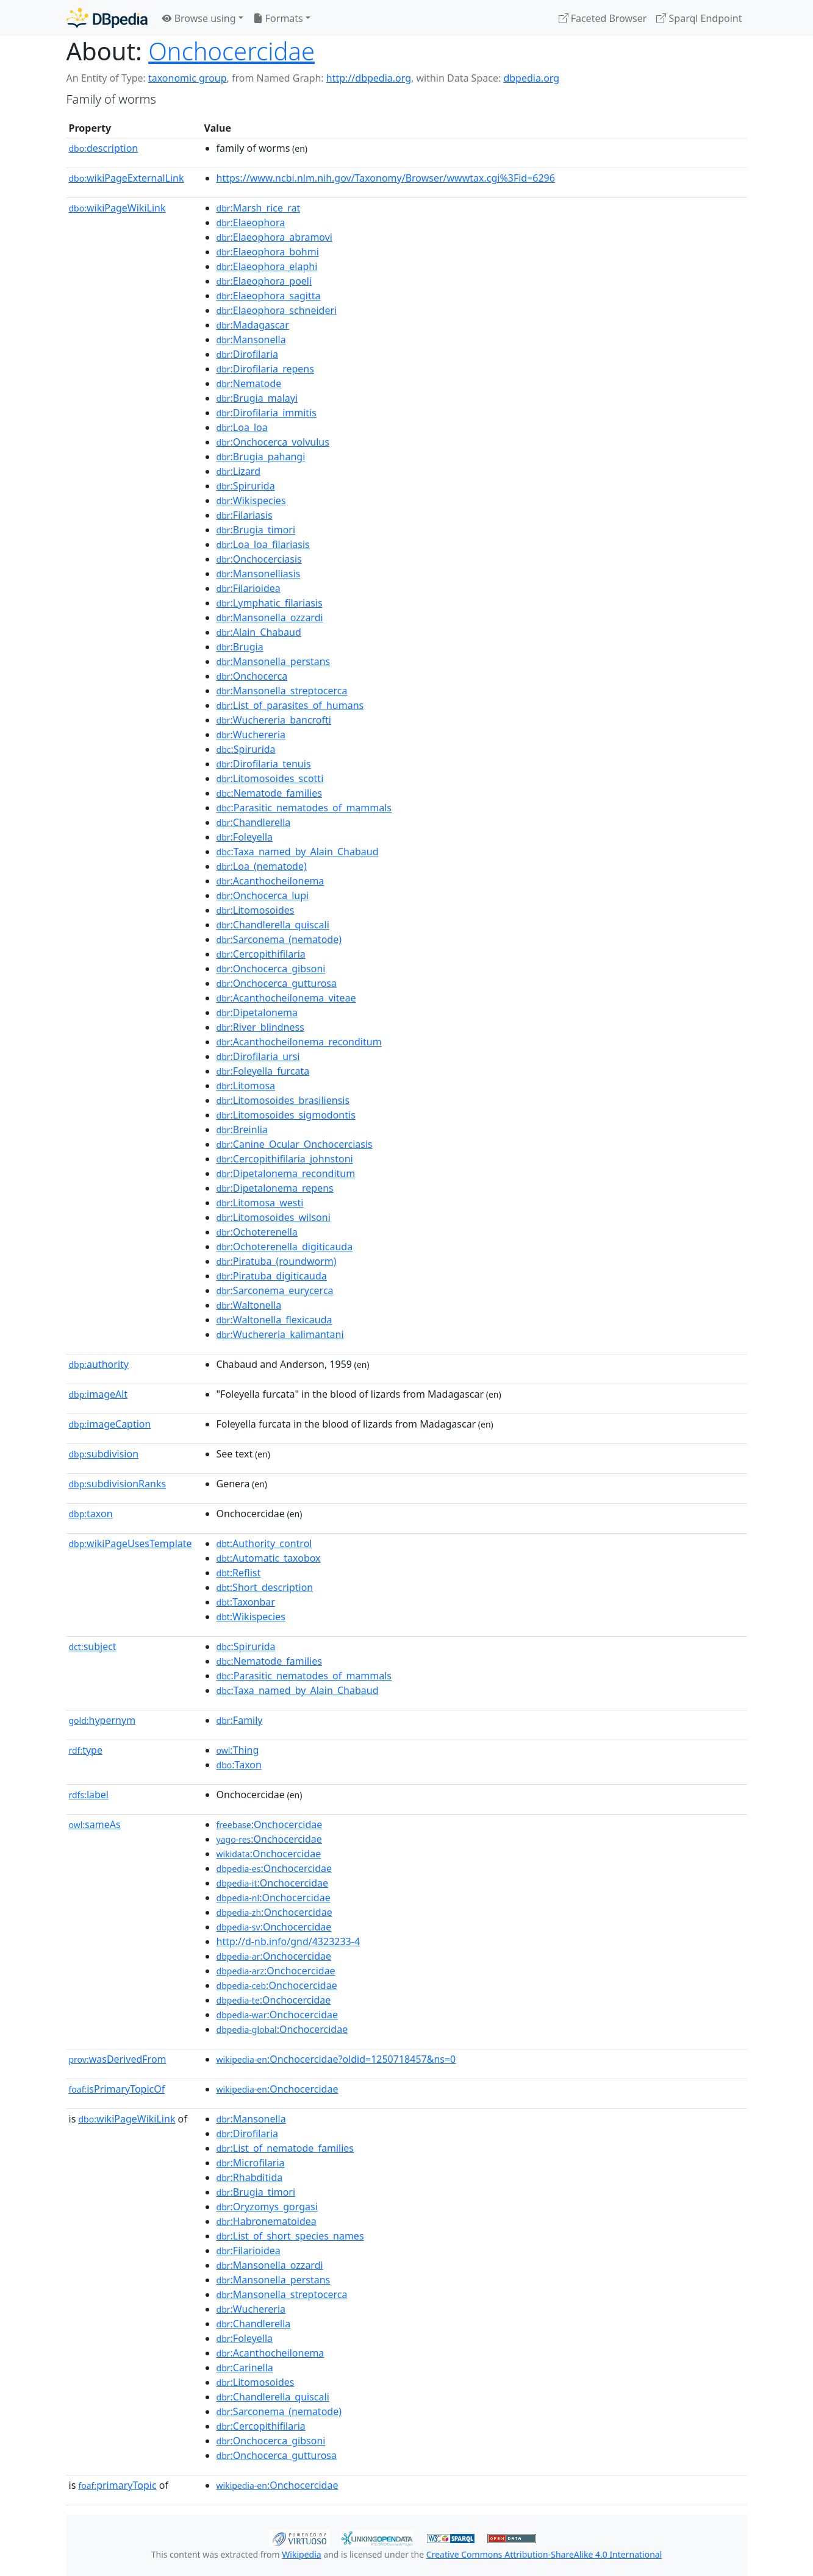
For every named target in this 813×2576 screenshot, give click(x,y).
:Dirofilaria (248, 354)
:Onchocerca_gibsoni (271, 968)
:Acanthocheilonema (270, 881)
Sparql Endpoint (699, 18)
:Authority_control (264, 1543)
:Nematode (249, 383)
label (89, 1794)
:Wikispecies (251, 500)
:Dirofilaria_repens (265, 368)
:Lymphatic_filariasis (270, 603)
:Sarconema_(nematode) (279, 939)
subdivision (104, 1454)
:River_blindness (260, 1027)
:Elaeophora (251, 222)
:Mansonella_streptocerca (282, 690)
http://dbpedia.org (368, 78)
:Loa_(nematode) (262, 866)
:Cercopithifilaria (261, 954)
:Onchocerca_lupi (263, 895)
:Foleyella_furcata (263, 1071)
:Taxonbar (246, 1602)
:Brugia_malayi (257, 398)
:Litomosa (246, 1085)
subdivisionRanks (118, 1483)
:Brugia (240, 646)
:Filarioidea (249, 588)
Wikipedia (301, 2554)
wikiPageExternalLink (126, 178)
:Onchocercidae (270, 1824)
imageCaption (110, 1424)
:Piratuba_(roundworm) (277, 1261)
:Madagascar (253, 325)
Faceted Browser (603, 18)
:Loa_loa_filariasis (263, 544)
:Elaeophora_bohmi (268, 251)
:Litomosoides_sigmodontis (286, 1115)
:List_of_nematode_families (285, 2148)
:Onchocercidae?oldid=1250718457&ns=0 (336, 2059)
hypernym (102, 1720)
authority (99, 1364)
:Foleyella (245, 837)
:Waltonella (249, 1305)
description (103, 148)
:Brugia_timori (256, 529)
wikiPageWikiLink (117, 208)
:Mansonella (251, 339)
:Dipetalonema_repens (275, 1188)
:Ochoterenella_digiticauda (285, 1246)
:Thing (238, 1750)
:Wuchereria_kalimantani (280, 1334)
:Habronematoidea (267, 2221)
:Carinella (245, 2367)
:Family (240, 1720)
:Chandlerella (254, 822)
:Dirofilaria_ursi (258, 1056)
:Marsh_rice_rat (259, 208)
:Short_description (265, 1587)
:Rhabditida (250, 2177)
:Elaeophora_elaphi (267, 266)
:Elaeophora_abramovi (274, 237)
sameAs (95, 1824)
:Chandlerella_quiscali (273, 924)
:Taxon (239, 1764)
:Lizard (238, 471)
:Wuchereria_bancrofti (274, 720)
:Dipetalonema (257, 1012)
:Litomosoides (256, 910)
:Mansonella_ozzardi (270, 617)
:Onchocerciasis (259, 559)
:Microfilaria (251, 2162)
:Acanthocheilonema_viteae (286, 998)
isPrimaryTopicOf (117, 2089)
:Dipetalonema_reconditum (286, 1173)
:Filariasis (245, 515)
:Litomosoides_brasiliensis (283, 1100)
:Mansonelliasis (259, 573)
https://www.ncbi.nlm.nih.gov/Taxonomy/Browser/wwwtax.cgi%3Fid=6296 (386, 178)
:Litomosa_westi (260, 1202)
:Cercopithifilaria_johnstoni (285, 1158)
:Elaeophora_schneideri (277, 310)
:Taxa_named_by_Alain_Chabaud (298, 851)
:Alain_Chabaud (259, 632)
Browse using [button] (199, 18)
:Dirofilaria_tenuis (264, 763)
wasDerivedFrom (118, 2059)
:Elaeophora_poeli (264, 281)
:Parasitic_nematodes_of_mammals (304, 807)
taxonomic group (187, 78)
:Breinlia (242, 1129)
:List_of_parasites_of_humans (290, 705)
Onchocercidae (231, 51)
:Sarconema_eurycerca (275, 1290)
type (86, 1750)
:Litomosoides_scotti (270, 778)
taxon (91, 1513)
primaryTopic (117, 2485)
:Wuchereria (251, 734)
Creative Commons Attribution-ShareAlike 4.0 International (544, 2554)
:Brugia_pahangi (261, 456)
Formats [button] (278, 18)
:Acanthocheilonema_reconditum (299, 1041)
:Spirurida (246, 486)
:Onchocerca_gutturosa (277, 983)
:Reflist (239, 1572)
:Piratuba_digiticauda (272, 1276)
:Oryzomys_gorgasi (267, 2206)
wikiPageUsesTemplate (130, 1543)
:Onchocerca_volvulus (273, 442)
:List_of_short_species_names (290, 2236)
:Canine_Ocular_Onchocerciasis (295, 1144)
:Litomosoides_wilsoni (274, 1217)
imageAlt (98, 1394)
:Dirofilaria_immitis (267, 412)
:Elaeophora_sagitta (269, 295)
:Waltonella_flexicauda (274, 1319)
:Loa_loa (242, 427)
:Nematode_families (269, 793)
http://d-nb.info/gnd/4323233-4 (288, 1941)
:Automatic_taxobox (269, 1558)
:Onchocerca (252, 676)
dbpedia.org (531, 78)
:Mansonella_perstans (274, 661)
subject (92, 1646)
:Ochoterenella (257, 1232)
